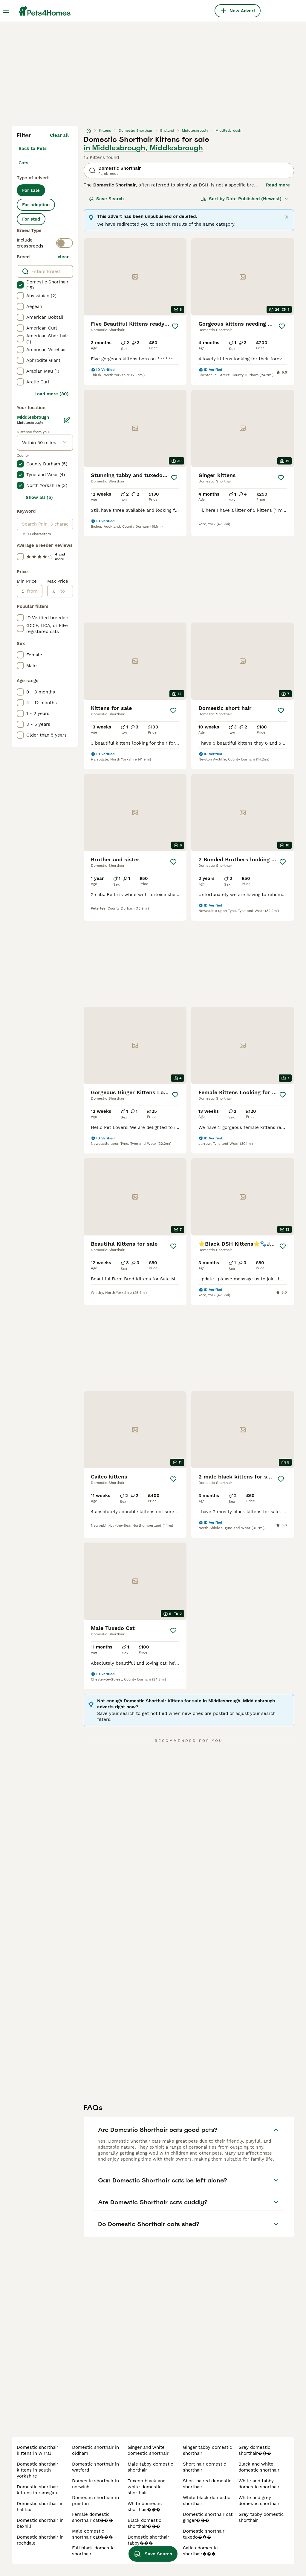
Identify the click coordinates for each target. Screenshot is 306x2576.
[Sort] (244, 199)
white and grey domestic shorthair (258, 2500)
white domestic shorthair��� (145, 2506)
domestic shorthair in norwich (95, 2484)
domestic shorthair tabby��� (148, 2540)
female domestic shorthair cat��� (92, 2517)
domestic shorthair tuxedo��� (203, 2534)
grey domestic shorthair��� (254, 2450)
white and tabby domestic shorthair (258, 2484)
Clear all (59, 135)
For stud (31, 219)
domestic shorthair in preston (95, 2500)
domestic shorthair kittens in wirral (37, 2450)
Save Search (106, 198)
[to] (64, 591)
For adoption (36, 204)
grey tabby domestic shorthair (261, 2517)
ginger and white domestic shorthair (148, 2450)
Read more (278, 185)
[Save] (175, 326)
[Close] (286, 217)
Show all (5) (39, 497)
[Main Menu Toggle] (6, 11)
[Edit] (67, 420)
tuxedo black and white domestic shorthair (147, 2486)
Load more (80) (51, 394)
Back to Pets (33, 148)
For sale (31, 190)
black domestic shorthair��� (144, 2523)
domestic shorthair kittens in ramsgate (38, 2489)
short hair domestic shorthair (204, 2467)
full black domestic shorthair (93, 2551)
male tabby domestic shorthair (150, 2467)
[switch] (64, 243)
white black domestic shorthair (206, 2500)
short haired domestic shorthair (207, 2484)
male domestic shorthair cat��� (92, 2534)
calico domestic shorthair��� (200, 2551)
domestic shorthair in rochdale (40, 2540)
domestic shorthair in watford (95, 2467)
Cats (23, 163)
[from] (33, 591)
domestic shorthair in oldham (95, 2450)
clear (63, 256)
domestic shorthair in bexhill (40, 2523)
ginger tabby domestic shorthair (207, 2450)
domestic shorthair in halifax (40, 2506)
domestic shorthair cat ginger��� (207, 2517)
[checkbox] (20, 285)
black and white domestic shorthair (258, 2467)
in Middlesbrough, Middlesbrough (143, 148)
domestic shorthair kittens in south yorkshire (37, 2470)
